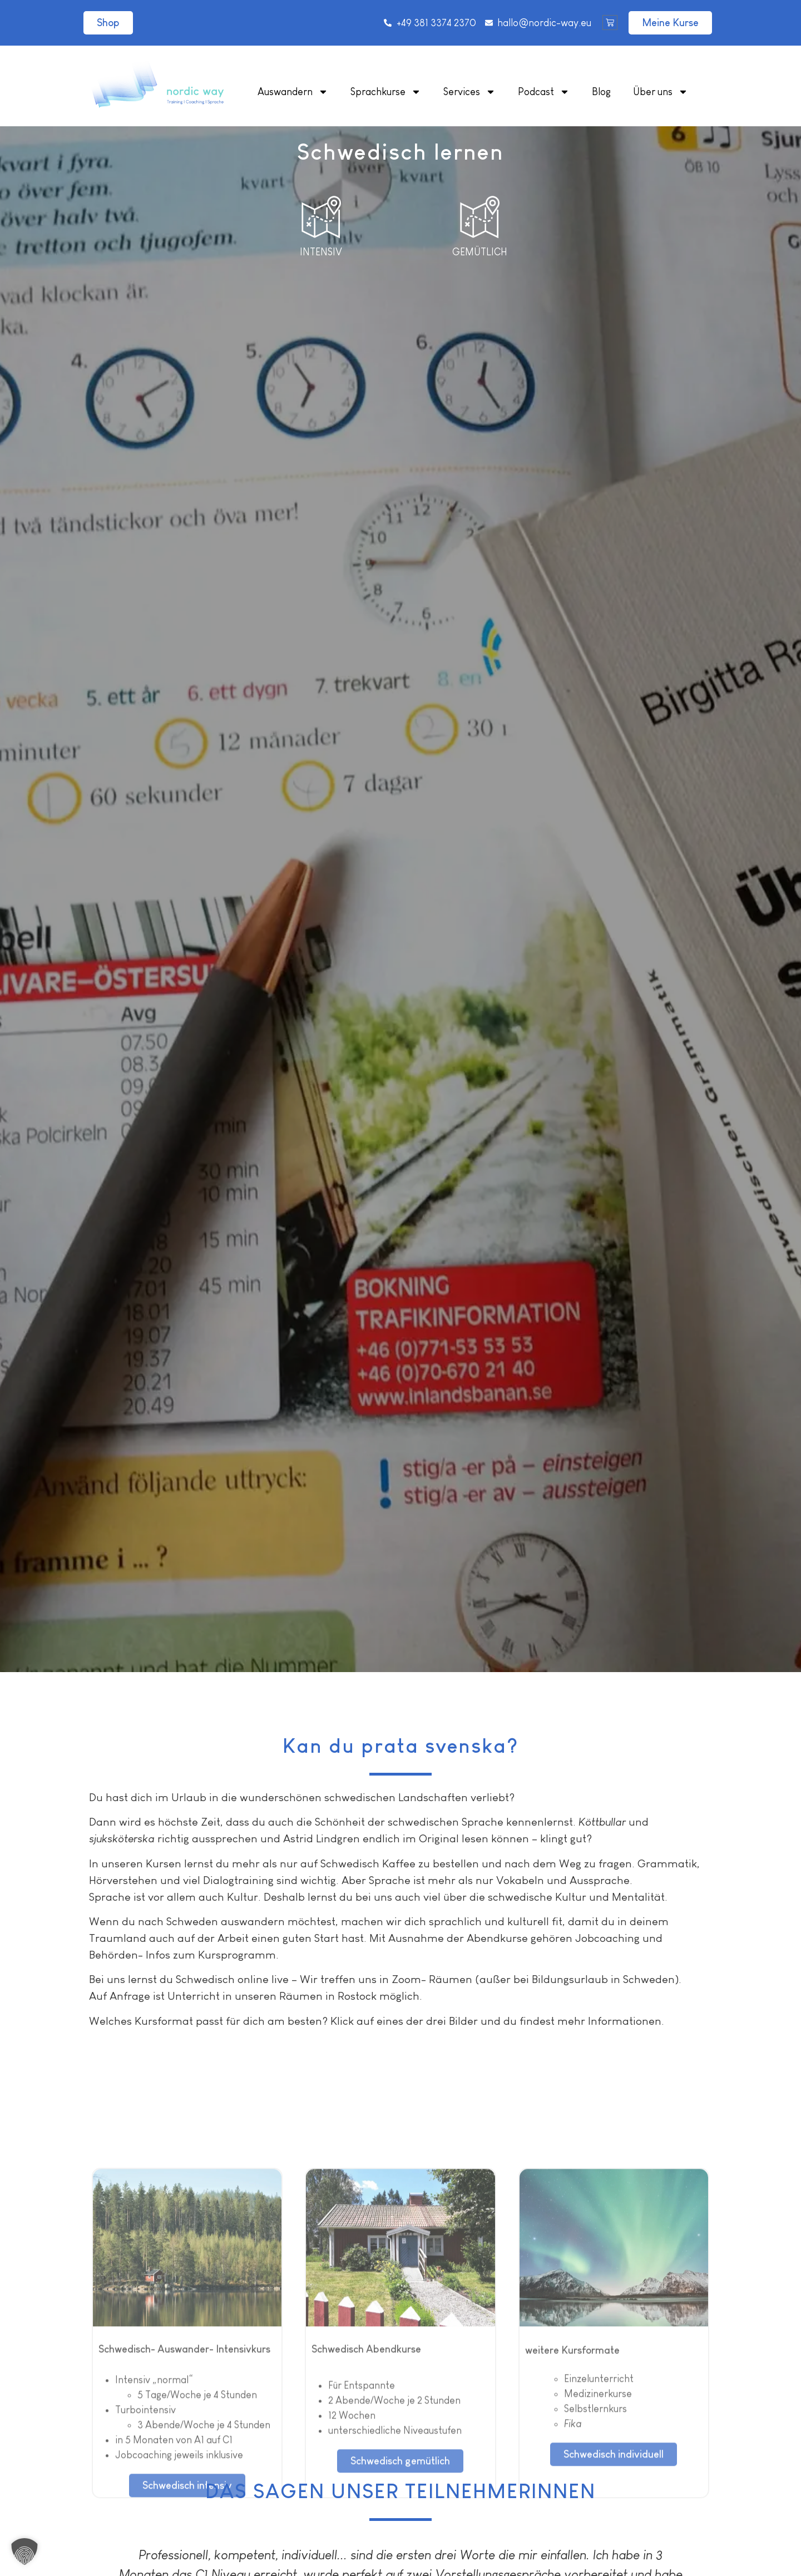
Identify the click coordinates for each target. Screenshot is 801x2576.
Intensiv (321, 252)
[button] (24, 2551)
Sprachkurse (385, 91)
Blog (601, 91)
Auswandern (293, 91)
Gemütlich (479, 252)
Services (469, 91)
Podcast (544, 91)
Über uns (660, 91)
